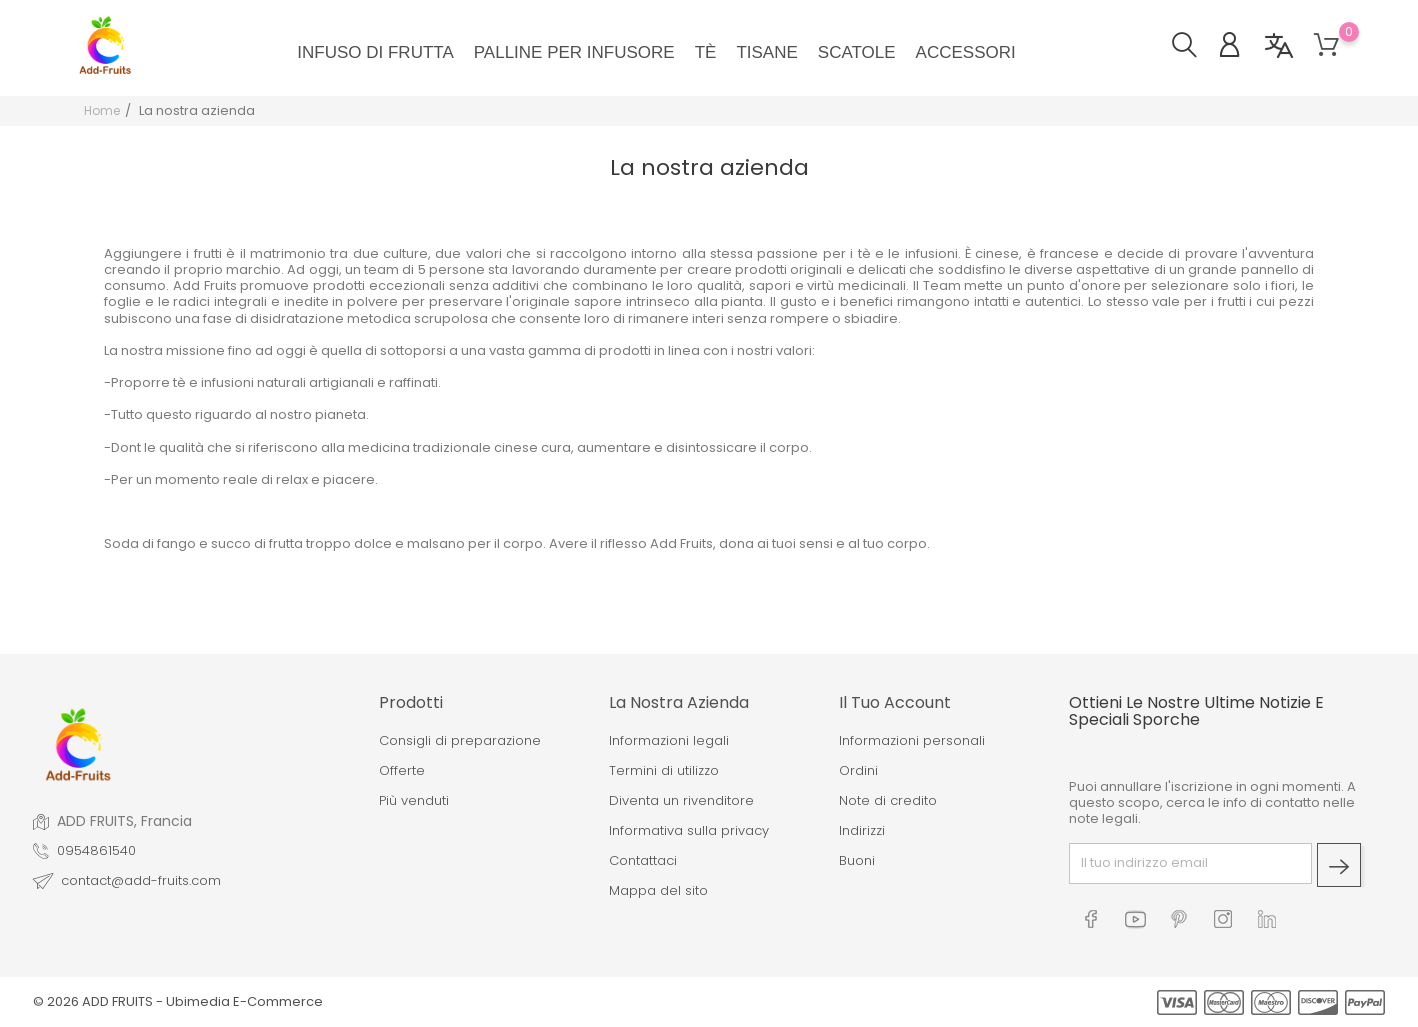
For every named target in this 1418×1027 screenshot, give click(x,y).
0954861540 (96, 851)
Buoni (857, 861)
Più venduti (414, 801)
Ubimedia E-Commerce (244, 1001)
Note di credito (888, 801)
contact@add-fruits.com (141, 881)
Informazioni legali (669, 741)
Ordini (858, 771)
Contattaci (643, 861)
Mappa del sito (658, 891)
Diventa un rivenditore (681, 801)
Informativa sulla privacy (689, 831)
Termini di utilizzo (664, 771)
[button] (1194, 47)
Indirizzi (862, 831)
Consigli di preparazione (460, 741)
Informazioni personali (912, 741)
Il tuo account (895, 702)
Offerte (402, 771)
